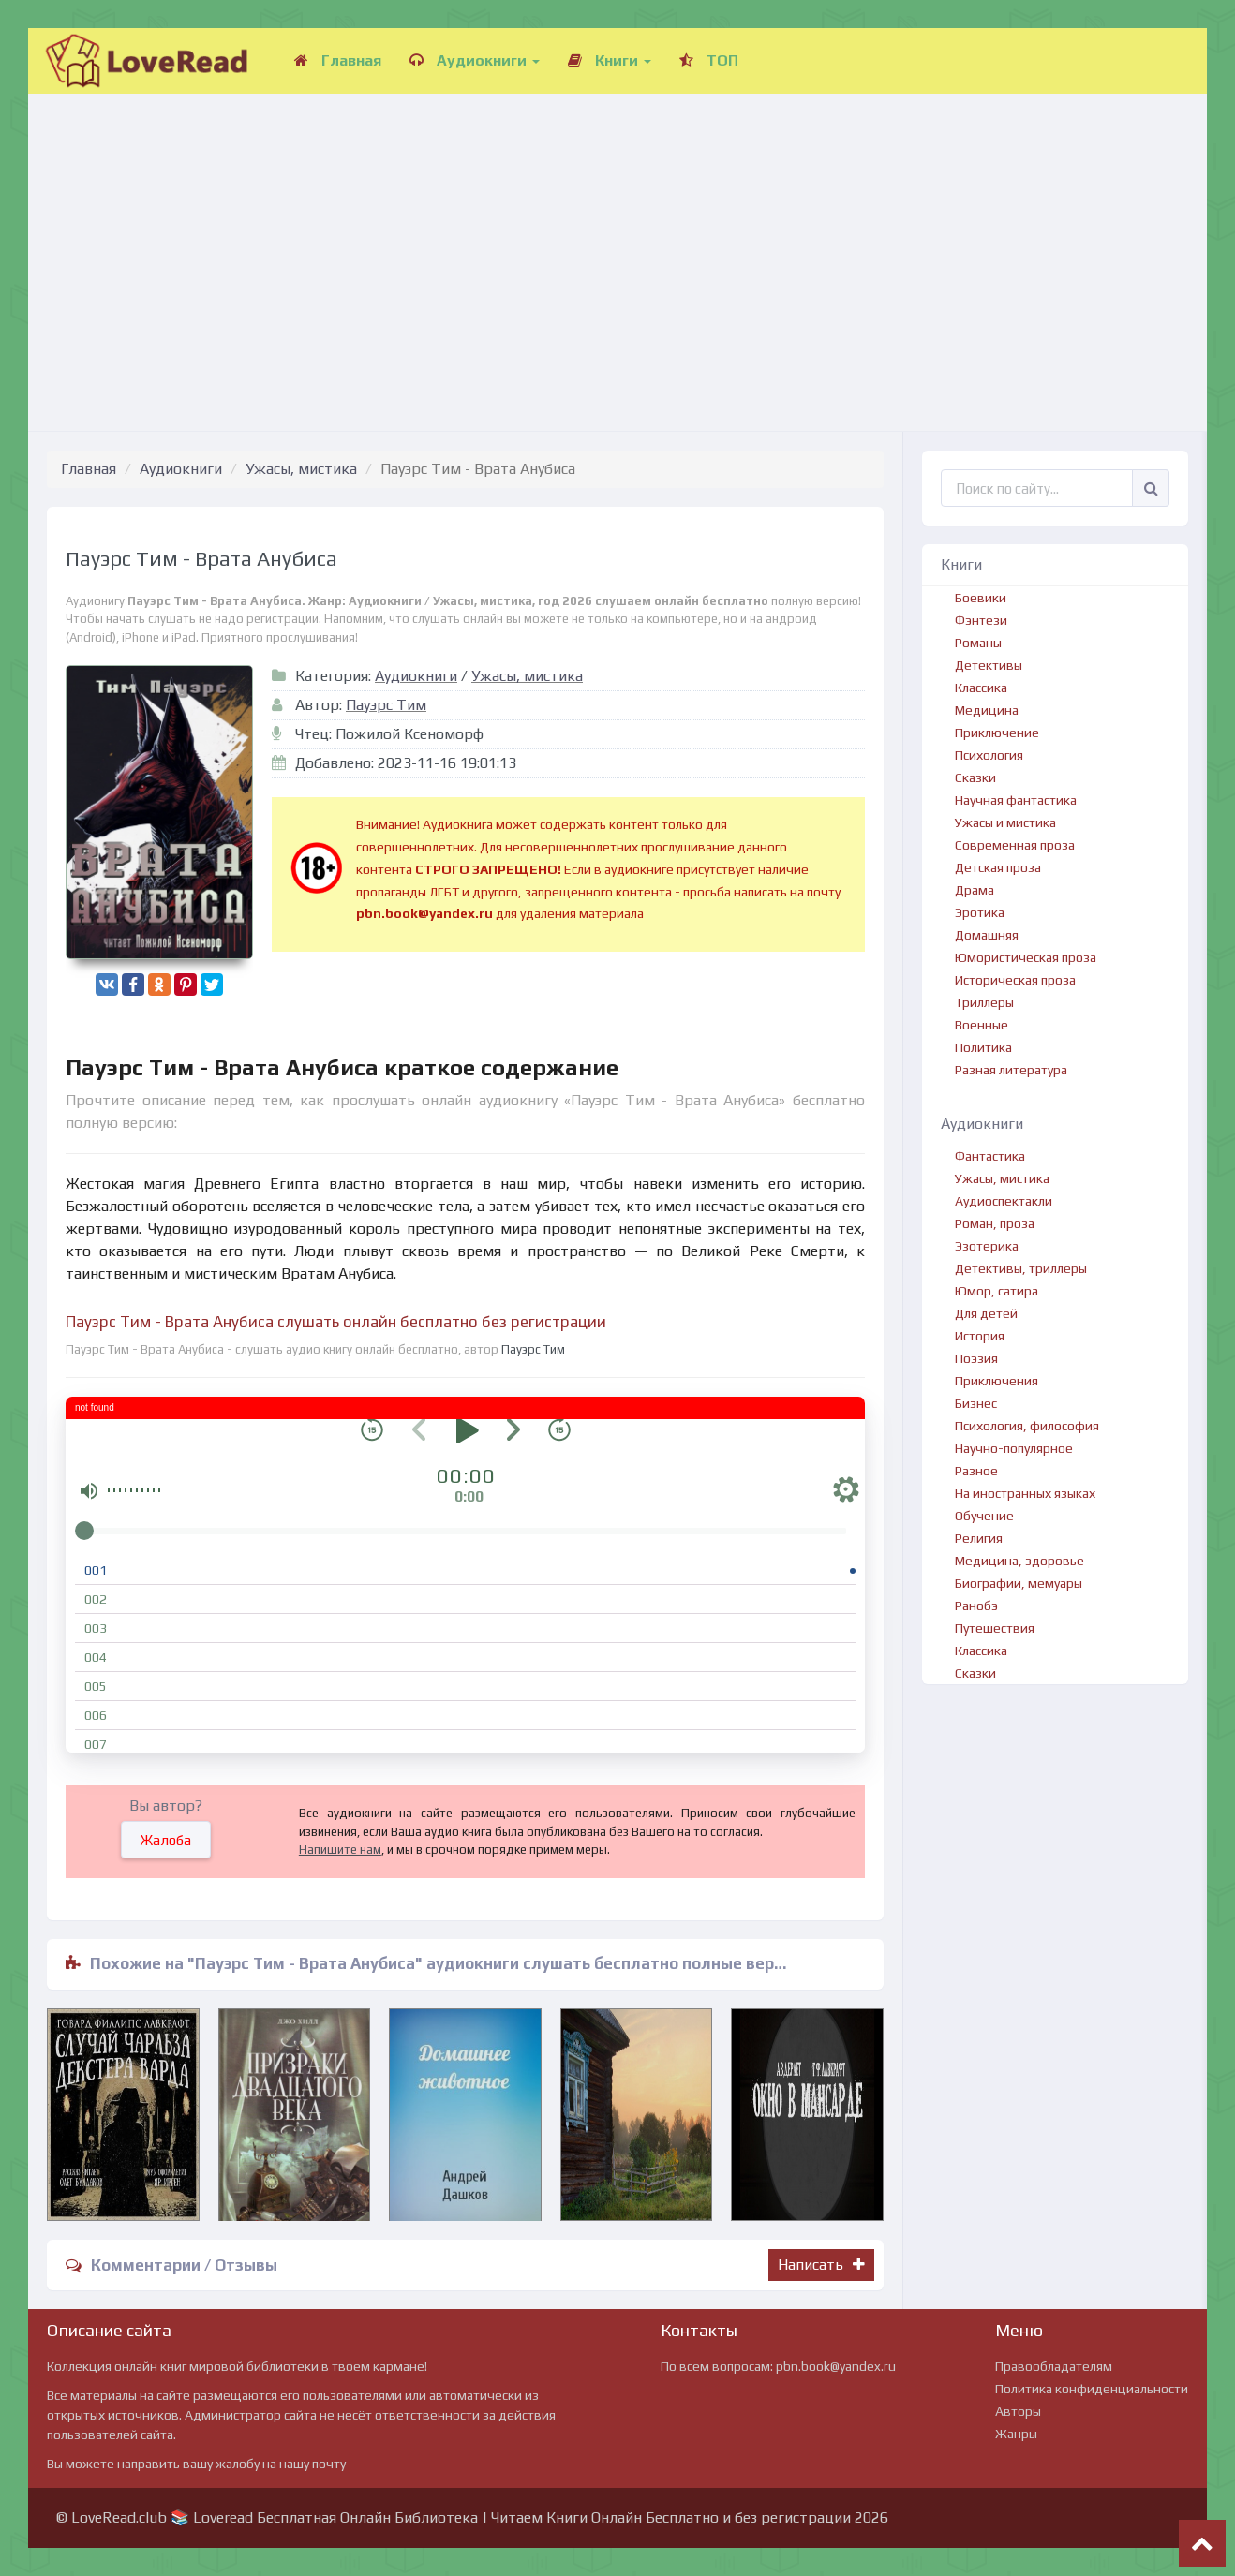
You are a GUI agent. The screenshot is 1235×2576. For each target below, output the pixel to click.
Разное (976, 1470)
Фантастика (990, 1155)
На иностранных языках (1025, 1493)
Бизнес (976, 1403)
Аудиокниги (474, 60)
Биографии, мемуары (1018, 1583)
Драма (974, 889)
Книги (609, 60)
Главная (337, 60)
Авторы (1018, 2411)
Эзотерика (987, 1245)
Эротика (979, 912)
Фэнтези (981, 620)
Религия (979, 1538)
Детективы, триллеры (1021, 1268)
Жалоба (166, 1840)
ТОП (708, 60)
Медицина (987, 710)
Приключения (996, 1380)
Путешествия (994, 1628)
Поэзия (976, 1358)
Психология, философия (1027, 1425)
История (979, 1335)
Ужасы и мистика (1005, 822)
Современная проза (1015, 844)
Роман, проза (994, 1223)
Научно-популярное (1014, 1448)
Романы (978, 642)
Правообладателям (1053, 2366)
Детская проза (998, 867)
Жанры (1016, 2433)
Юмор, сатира (996, 1290)
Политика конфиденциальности (1091, 2388)
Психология (989, 755)
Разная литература (1011, 1069)
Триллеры (984, 1002)
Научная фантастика (1016, 799)
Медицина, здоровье (1019, 1560)
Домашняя (987, 934)
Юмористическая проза (1025, 957)
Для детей (986, 1313)
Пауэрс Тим (386, 705)
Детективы (988, 665)
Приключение (997, 732)
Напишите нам (340, 1850)
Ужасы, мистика (301, 469)
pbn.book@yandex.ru (836, 2366)
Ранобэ (976, 1605)
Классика (981, 687)
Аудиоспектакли (1003, 1200)
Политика (983, 1047)
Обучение (984, 1515)
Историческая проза (1015, 979)
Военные (981, 1024)
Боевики (980, 597)
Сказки (975, 777)
